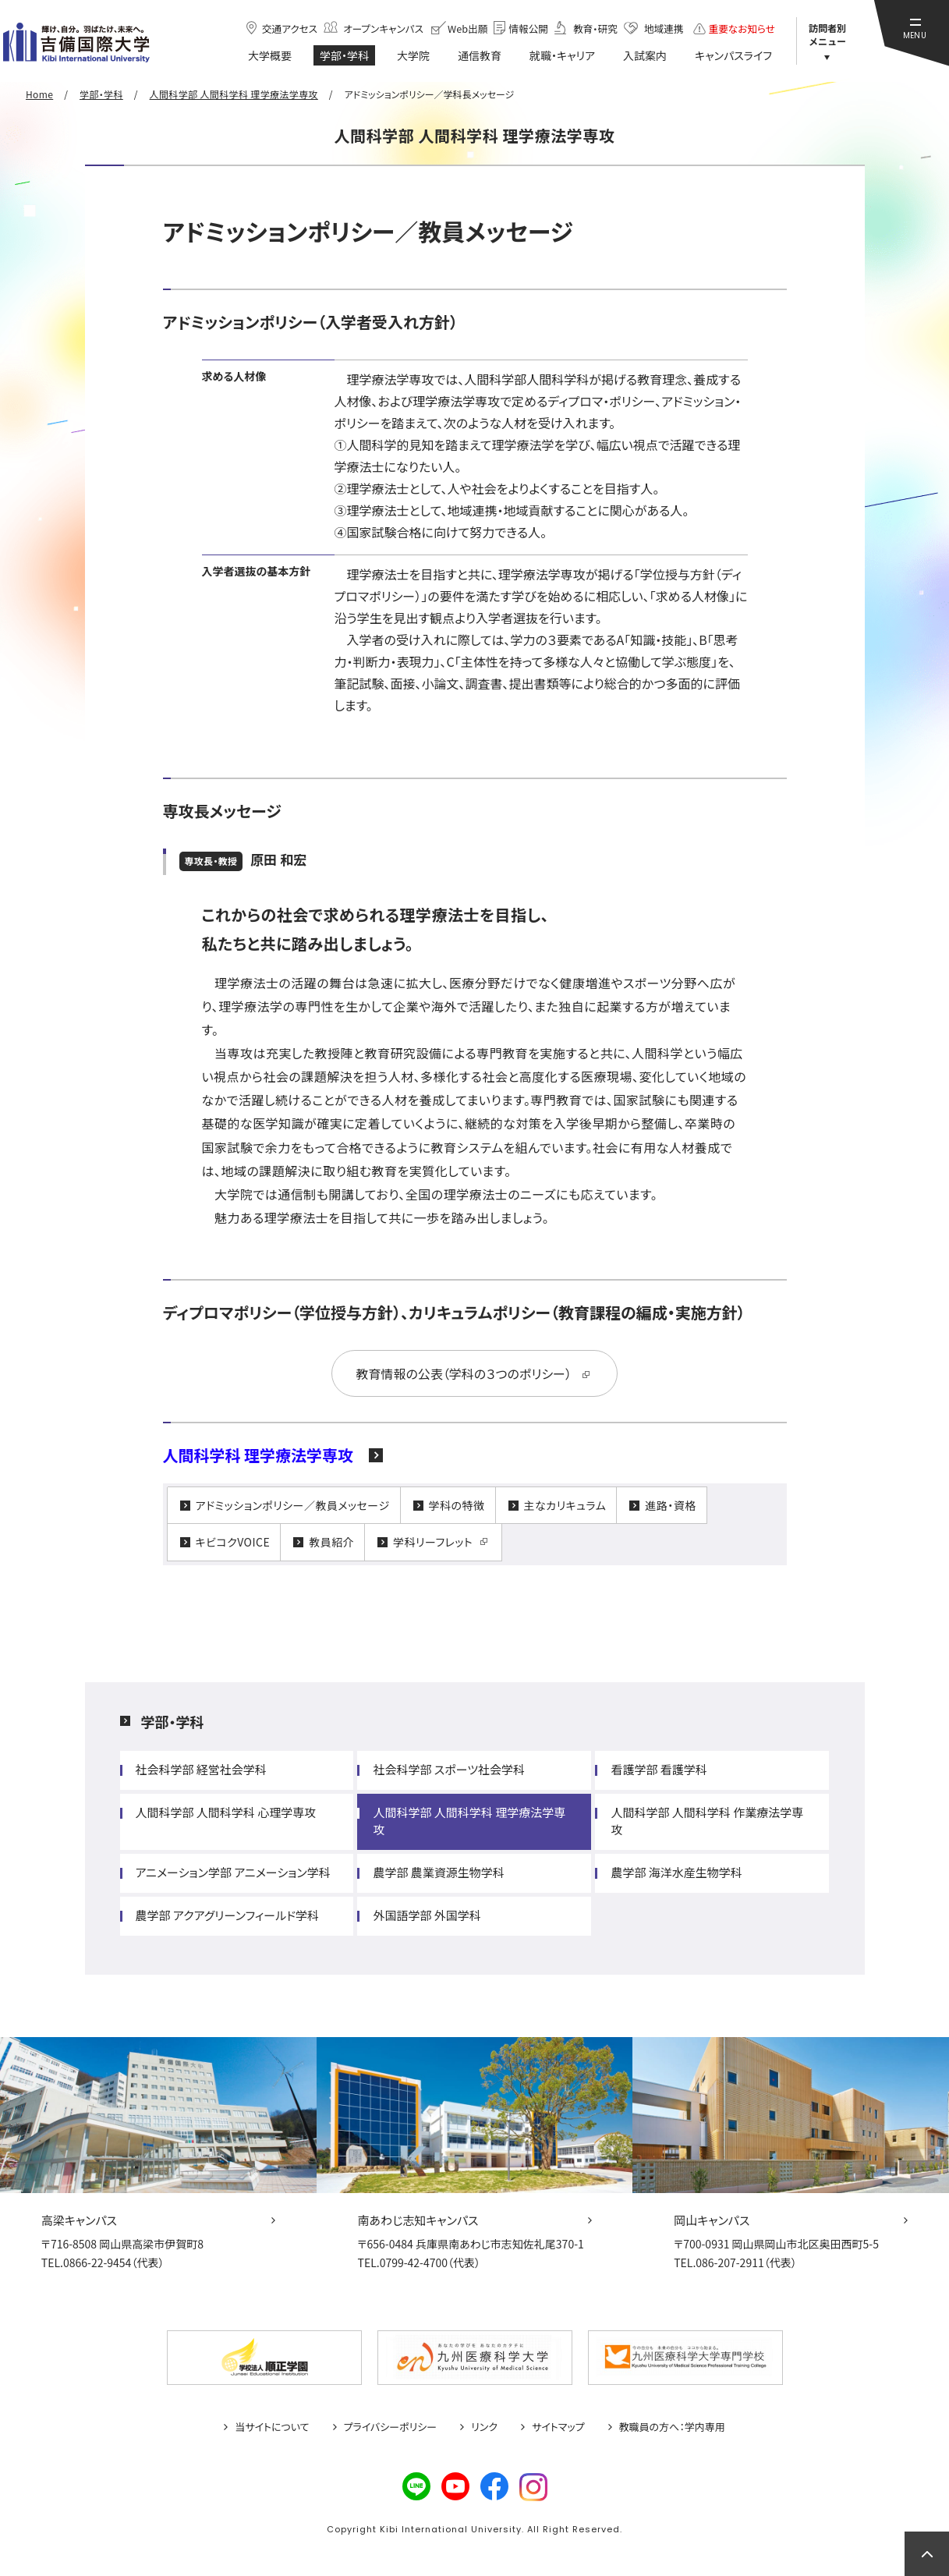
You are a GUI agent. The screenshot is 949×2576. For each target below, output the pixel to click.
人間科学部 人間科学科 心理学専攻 (226, 1812)
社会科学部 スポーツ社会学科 (449, 1769)
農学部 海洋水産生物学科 (676, 1872)
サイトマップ (558, 2427)
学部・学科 (172, 1721)
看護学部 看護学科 (658, 1769)
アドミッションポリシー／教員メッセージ (293, 1505)
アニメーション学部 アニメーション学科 (233, 1872)
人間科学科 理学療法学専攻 (258, 1455)
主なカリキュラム (565, 1505)
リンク (484, 2427)
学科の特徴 (457, 1505)
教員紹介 (331, 1542)
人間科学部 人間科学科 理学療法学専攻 (469, 1820)
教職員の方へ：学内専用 (672, 2427)
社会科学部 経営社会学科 (201, 1769)
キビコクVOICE (233, 1542)
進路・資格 (670, 1505)
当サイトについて (272, 2427)
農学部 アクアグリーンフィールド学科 (228, 1915)
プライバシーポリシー (390, 2427)
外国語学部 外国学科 (426, 1915)
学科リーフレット (433, 1542)
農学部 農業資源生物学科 (438, 1872)
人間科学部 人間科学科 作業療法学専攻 (707, 1820)
